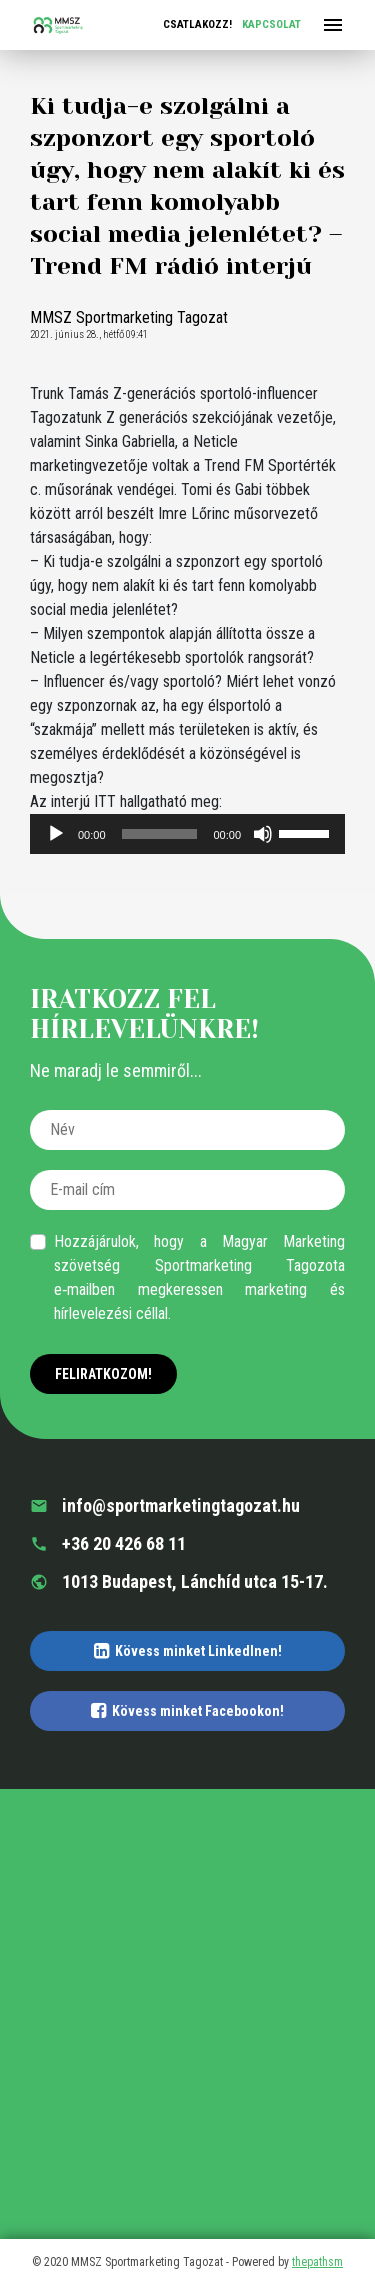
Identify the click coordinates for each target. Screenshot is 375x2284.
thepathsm (317, 2262)
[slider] (160, 834)
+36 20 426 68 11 (108, 1543)
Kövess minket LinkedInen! (188, 1651)
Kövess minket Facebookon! (187, 1711)
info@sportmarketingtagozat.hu (165, 1505)
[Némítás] (263, 834)
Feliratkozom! (103, 1374)
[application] (187, 834)
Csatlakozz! (197, 24)
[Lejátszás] (56, 834)
